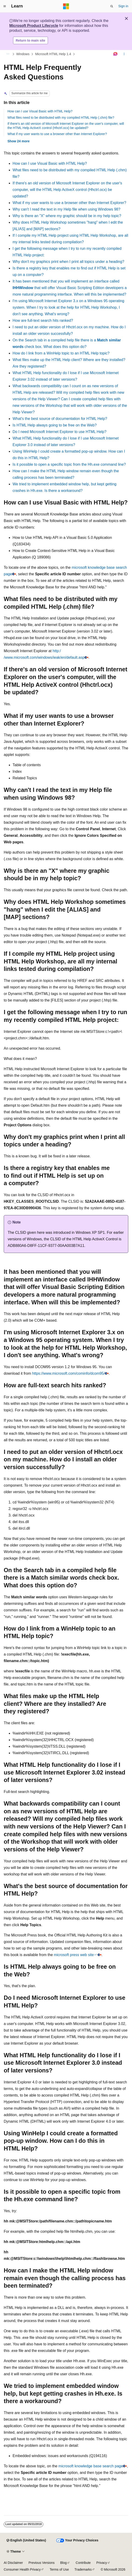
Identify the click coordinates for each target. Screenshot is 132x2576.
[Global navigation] (4, 6)
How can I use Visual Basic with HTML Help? (39, 111)
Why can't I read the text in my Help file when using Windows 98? (66, 209)
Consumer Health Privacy (22, 2569)
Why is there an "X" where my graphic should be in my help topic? (67, 216)
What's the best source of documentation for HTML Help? (60, 419)
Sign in (123, 6)
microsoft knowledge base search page (90, 2466)
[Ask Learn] (115, 54)
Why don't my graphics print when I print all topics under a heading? (68, 262)
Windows (23, 54)
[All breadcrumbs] (8, 54)
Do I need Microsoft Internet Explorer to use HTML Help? (59, 432)
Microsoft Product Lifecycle (33, 26)
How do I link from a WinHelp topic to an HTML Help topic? (61, 353)
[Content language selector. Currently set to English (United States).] (26, 2540)
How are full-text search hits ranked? (43, 320)
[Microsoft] (66, 6)
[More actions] (124, 54)
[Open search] (111, 6)
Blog (63, 2563)
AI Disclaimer (13, 2563)
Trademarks (83, 2569)
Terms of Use (59, 2569)
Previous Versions (41, 2563)
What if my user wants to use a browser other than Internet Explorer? (57, 134)
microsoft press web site (74, 1955)
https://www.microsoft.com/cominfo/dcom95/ (68, 1373)
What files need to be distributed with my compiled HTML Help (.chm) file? (60, 117)
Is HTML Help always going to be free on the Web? (55, 425)
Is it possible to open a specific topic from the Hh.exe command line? (69, 464)
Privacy (101, 2563)
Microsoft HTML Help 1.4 (53, 54)
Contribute (83, 2563)
